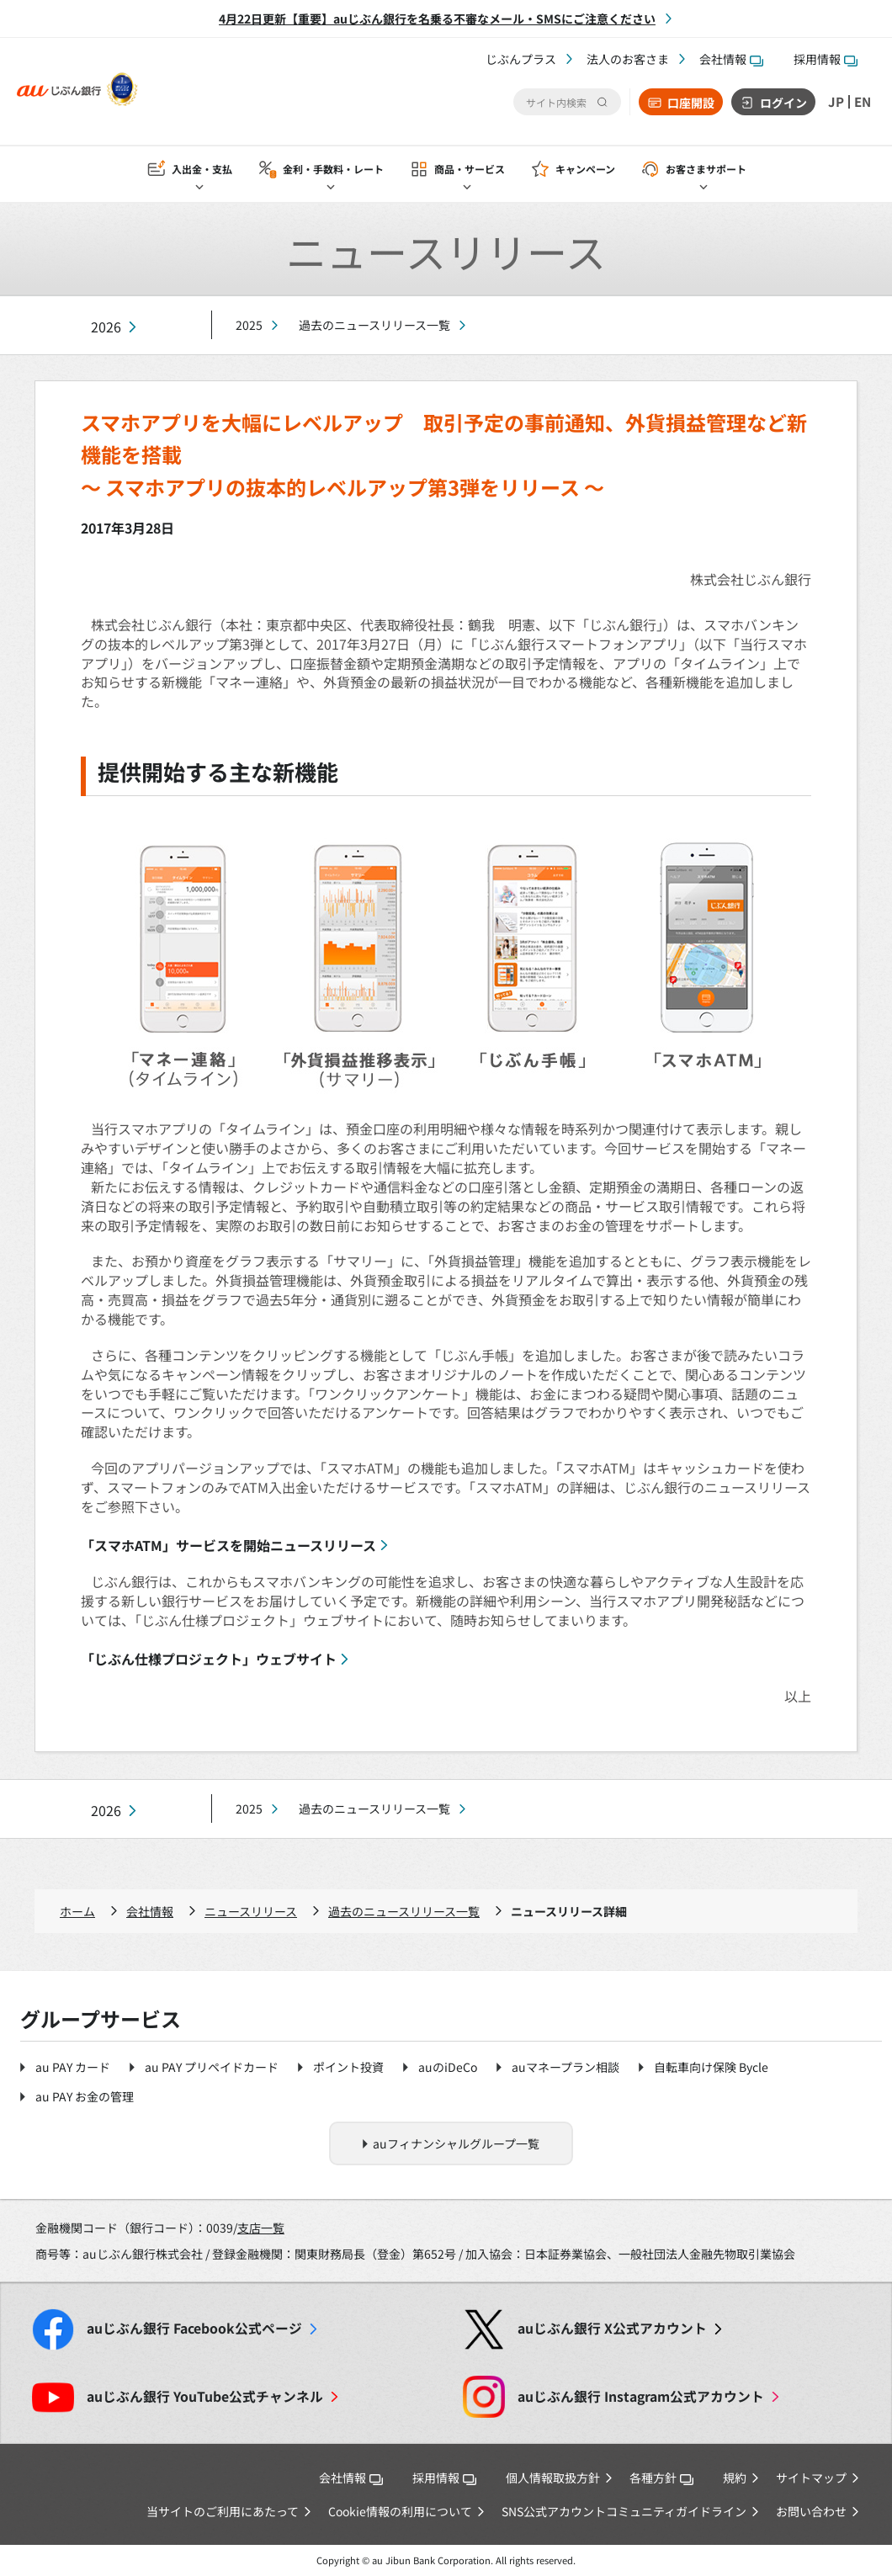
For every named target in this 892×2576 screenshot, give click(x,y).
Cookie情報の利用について (400, 2511)
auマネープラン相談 (565, 2066)
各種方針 (661, 2477)
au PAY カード (72, 2066)
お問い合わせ (811, 2511)
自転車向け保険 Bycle (711, 2066)
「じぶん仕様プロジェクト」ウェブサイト (209, 1659)
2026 (106, 327)
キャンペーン (585, 169)
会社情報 (731, 58)
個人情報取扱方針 (553, 2477)
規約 (734, 2477)
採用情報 (825, 58)
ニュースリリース (250, 1911)
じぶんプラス (521, 58)
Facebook (194, 2328)
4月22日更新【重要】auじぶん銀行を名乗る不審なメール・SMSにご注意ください (437, 18)
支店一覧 (260, 2227)
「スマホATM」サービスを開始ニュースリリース (228, 1545)
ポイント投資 (348, 2066)
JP (834, 102)
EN (861, 102)
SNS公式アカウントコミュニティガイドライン (624, 2511)
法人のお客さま (628, 58)
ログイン (780, 102)
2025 (249, 324)
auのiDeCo (447, 2066)
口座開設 (688, 102)
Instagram (641, 2396)
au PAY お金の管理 (84, 2096)
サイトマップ (811, 2477)
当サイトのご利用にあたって (222, 2511)
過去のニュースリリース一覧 (374, 324)
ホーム (77, 1911)
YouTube (205, 2396)
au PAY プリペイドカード (212, 2066)
